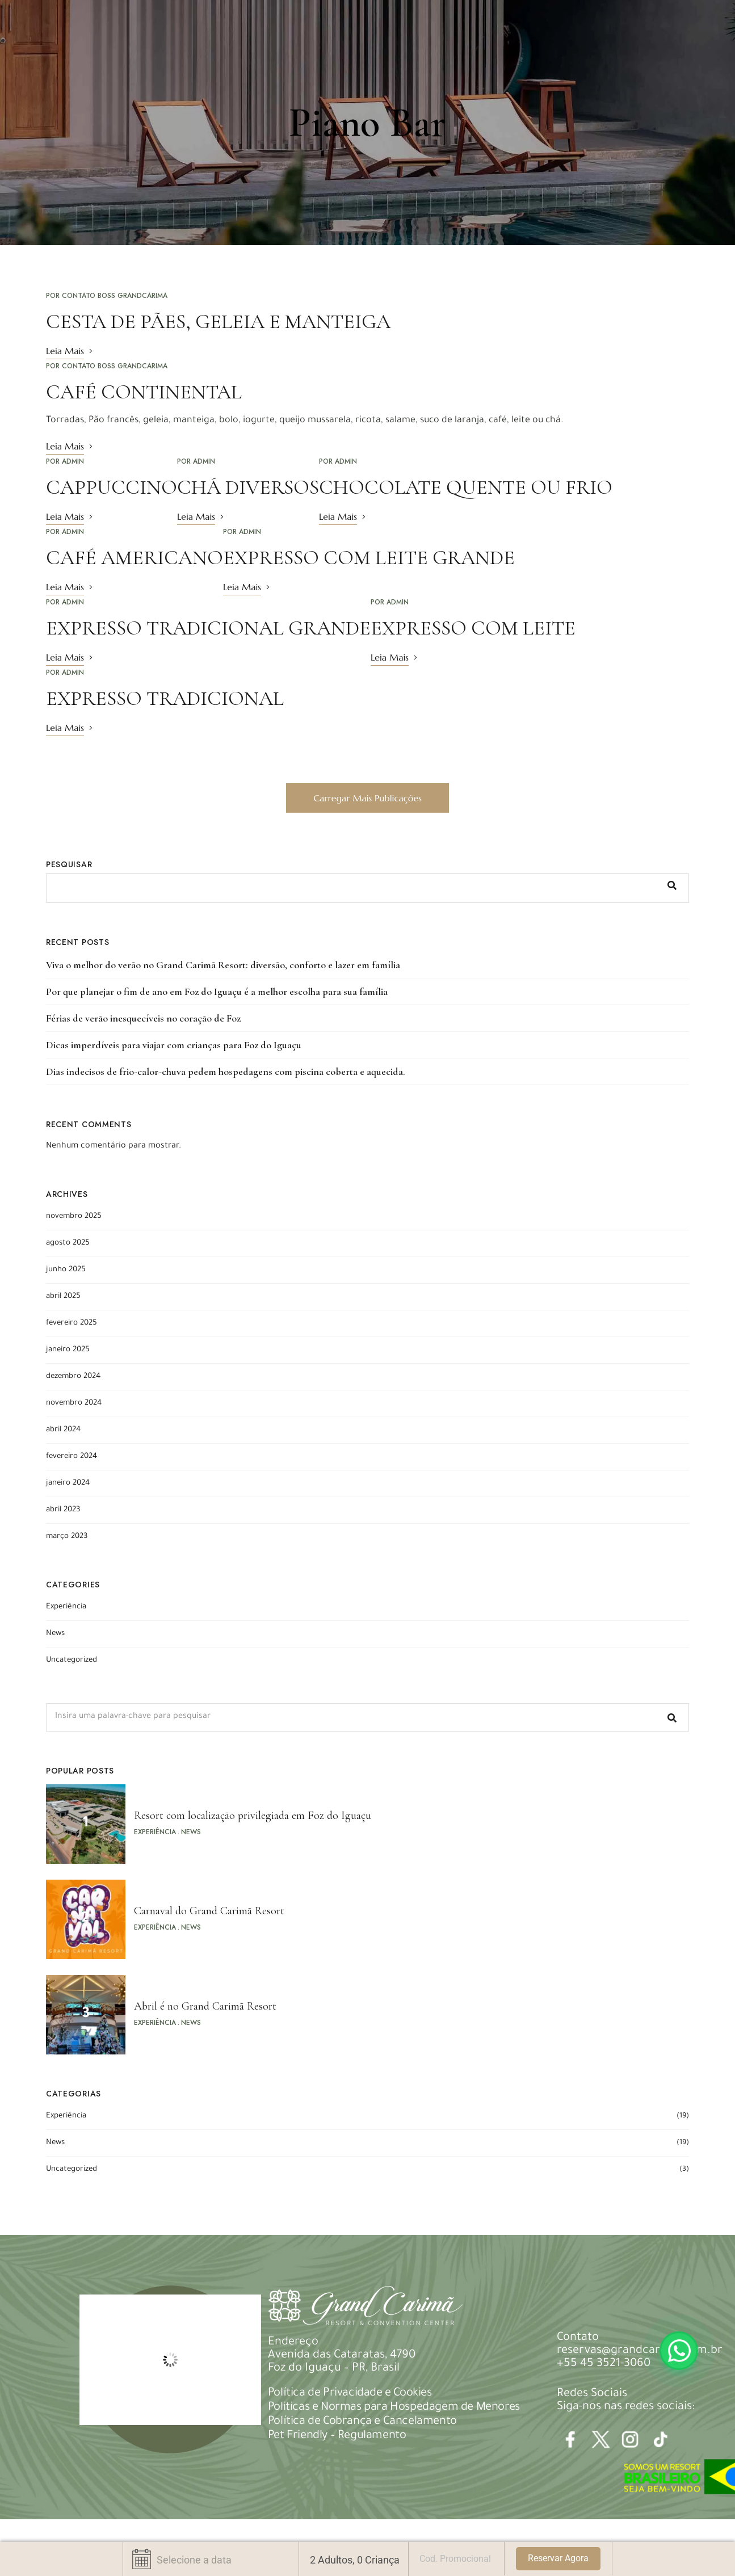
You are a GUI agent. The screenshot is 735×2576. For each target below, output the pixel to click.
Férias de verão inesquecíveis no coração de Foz (143, 1018)
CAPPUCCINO (111, 487)
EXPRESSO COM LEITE (473, 628)
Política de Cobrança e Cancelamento (362, 2422)
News (55, 1633)
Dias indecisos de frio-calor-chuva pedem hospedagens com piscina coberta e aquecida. (225, 1071)
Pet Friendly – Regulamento (337, 2436)
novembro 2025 (74, 1216)
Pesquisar (69, 864)
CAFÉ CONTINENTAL (144, 392)
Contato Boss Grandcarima (114, 296)
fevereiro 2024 (71, 1456)
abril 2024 (63, 1430)
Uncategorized (71, 1660)
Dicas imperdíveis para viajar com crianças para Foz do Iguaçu (173, 1045)
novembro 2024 (74, 1403)
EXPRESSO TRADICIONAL (165, 698)
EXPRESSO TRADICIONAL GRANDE (208, 628)
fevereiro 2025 (71, 1323)
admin (73, 461)
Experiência (66, 1607)
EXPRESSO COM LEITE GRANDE (369, 557)
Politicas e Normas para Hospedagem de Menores (394, 2408)
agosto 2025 (68, 1243)
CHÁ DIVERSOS (248, 487)
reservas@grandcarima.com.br (640, 2351)
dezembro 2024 (73, 1376)
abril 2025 (63, 1296)
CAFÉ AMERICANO (134, 557)
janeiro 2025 (68, 1350)
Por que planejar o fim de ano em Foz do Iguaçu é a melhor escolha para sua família (217, 991)
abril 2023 (63, 1510)
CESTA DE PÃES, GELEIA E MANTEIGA (218, 321)
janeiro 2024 (68, 1483)
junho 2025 (66, 1270)
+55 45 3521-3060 (603, 2364)
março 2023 (66, 1536)
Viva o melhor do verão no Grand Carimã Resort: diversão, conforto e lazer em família (223, 965)
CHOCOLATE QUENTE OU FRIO (465, 487)
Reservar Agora (558, 2558)
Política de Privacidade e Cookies (350, 2394)
